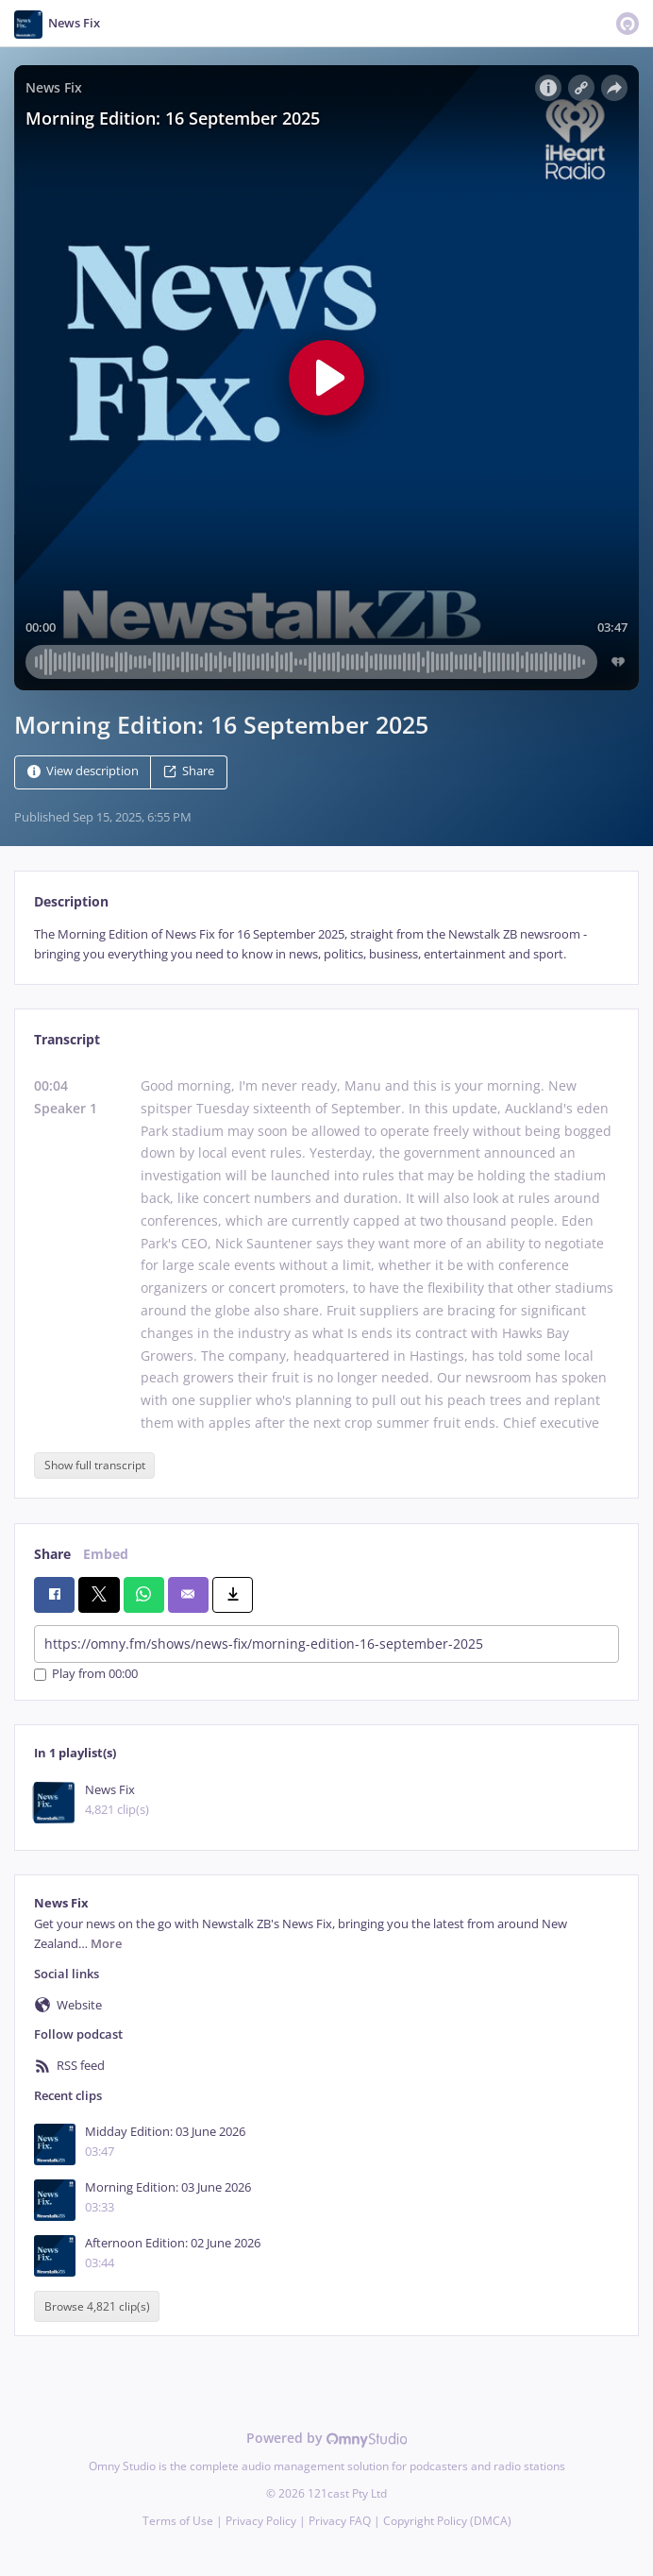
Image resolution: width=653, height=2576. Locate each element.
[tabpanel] (326, 944)
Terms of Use (177, 2521)
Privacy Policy (261, 2521)
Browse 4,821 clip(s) (97, 2306)
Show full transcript (94, 1465)
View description (83, 771)
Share (188, 771)
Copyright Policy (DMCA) (447, 2521)
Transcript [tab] (67, 1039)
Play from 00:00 (86, 1675)
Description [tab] (71, 901)
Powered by (327, 2438)
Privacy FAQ (340, 2521)
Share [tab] (52, 1554)
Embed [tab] (105, 1554)
